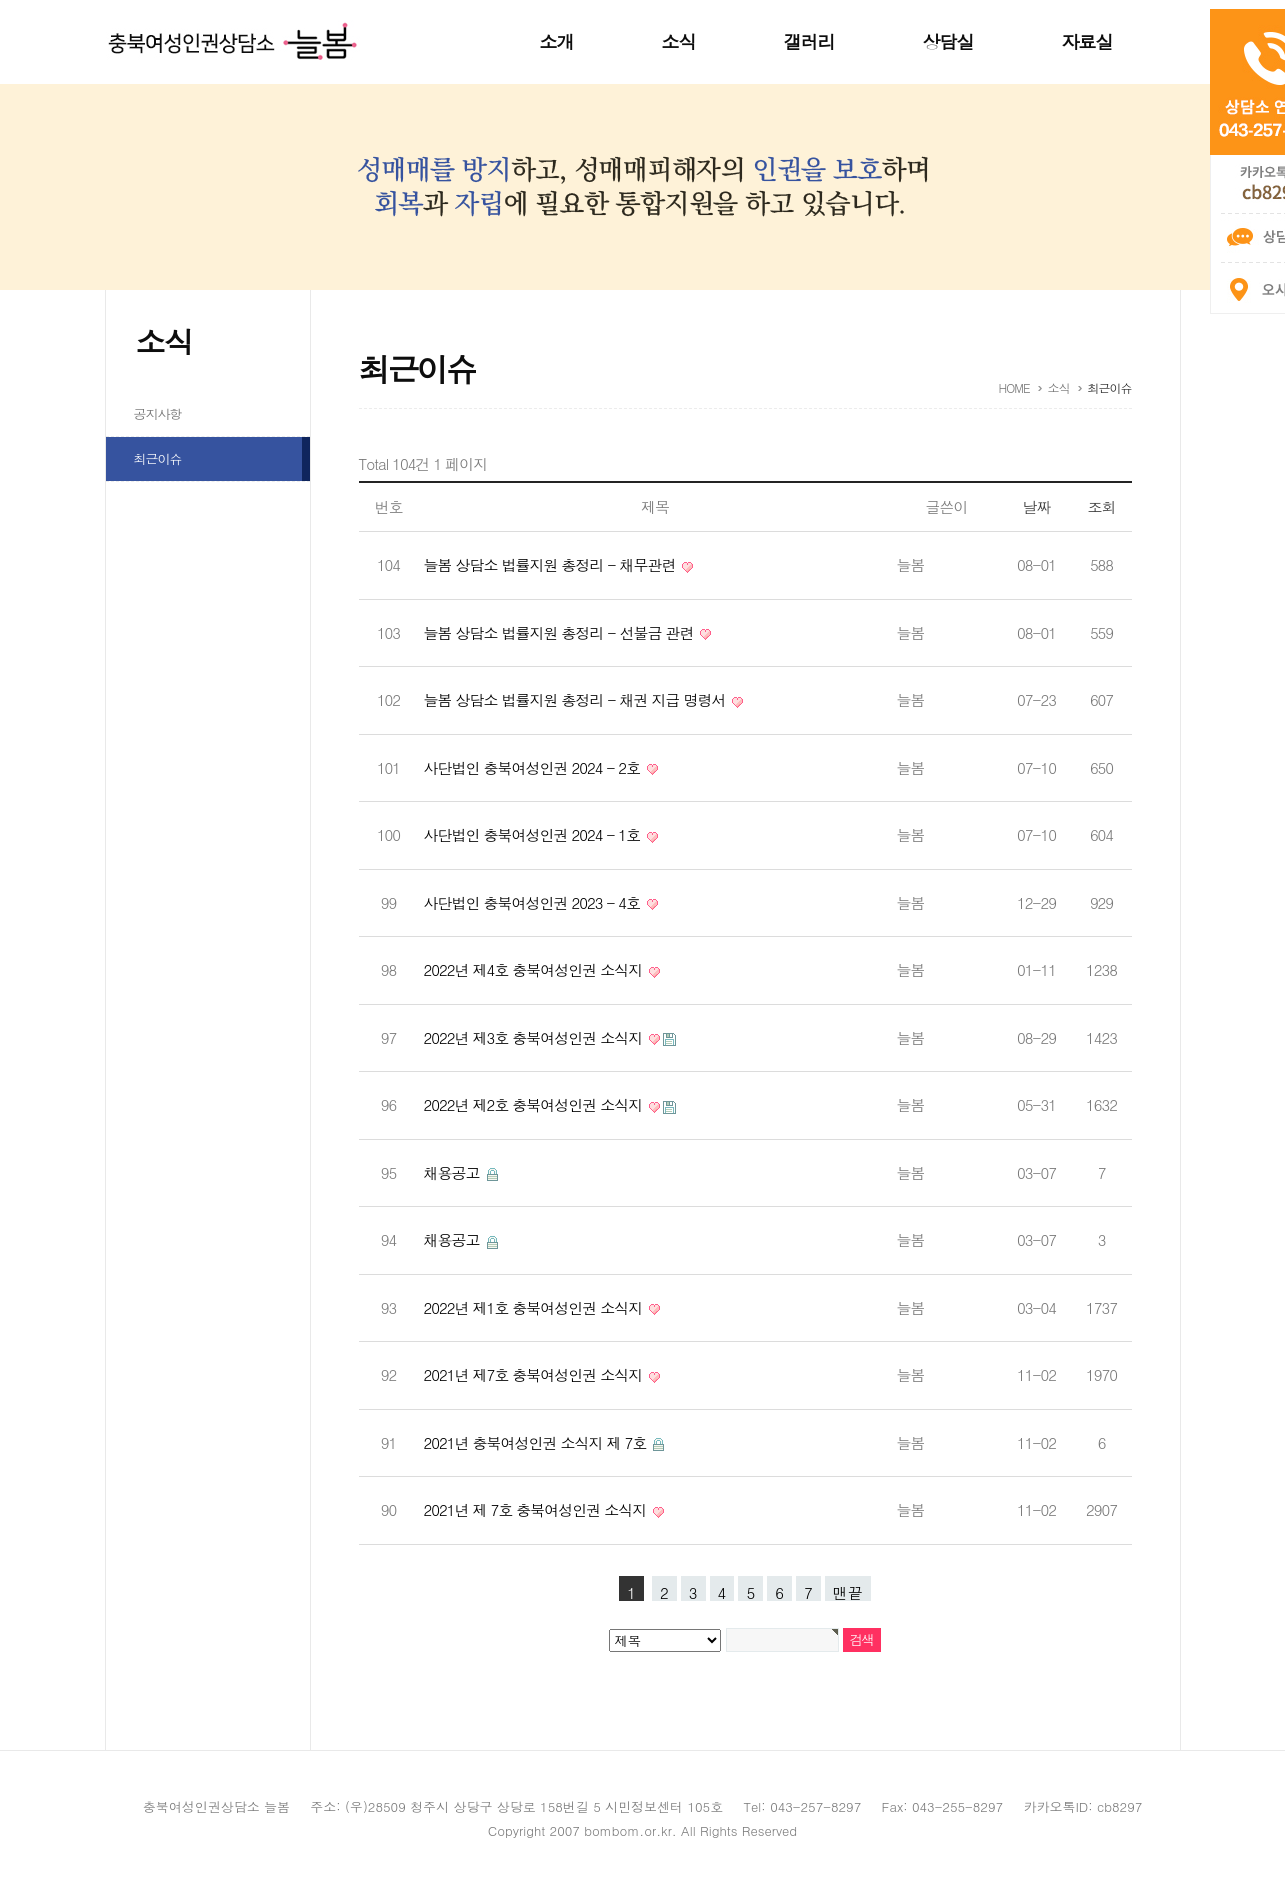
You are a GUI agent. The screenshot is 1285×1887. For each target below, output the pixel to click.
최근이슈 (158, 458)
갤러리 (809, 41)
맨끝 (848, 1591)
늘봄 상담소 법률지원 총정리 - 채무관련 (552, 564)
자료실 (1087, 41)
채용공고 (454, 1172)
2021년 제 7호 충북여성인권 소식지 (537, 1509)
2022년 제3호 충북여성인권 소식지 (535, 1037)
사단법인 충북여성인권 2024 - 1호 (534, 834)
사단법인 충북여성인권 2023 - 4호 (534, 902)
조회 (1102, 506)
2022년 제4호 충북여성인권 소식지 (535, 969)
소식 (679, 41)
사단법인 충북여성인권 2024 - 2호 (534, 767)
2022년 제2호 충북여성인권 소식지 (535, 1104)
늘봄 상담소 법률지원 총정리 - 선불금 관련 (561, 632)
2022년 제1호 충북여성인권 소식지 (535, 1307)
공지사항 (158, 413)
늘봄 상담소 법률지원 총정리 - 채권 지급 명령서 (577, 699)
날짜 (1037, 506)
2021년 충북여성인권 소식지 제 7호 (537, 1442)
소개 (557, 41)
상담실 (948, 41)
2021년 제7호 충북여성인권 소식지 (535, 1374)
